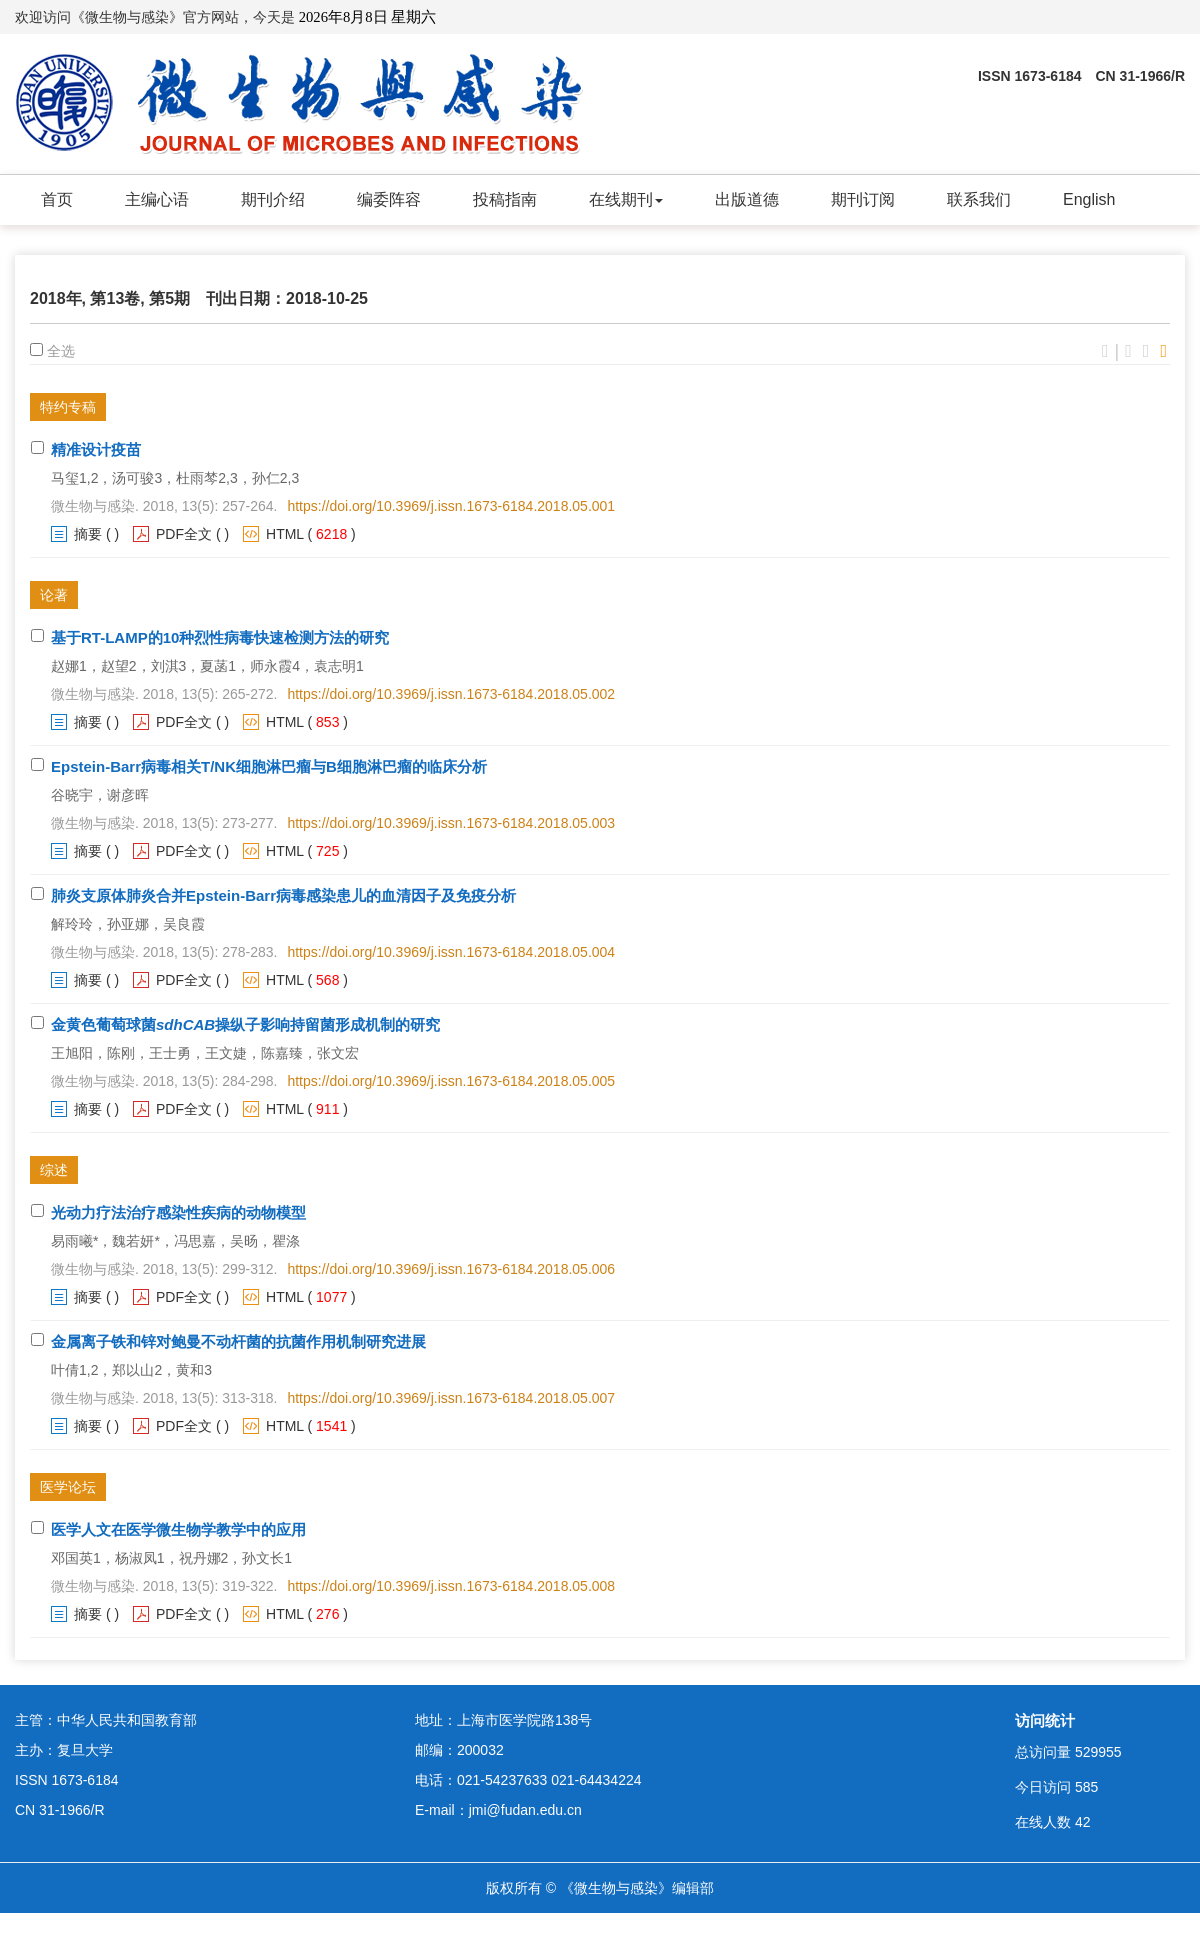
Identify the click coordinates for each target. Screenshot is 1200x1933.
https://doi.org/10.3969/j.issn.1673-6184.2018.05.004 (451, 952)
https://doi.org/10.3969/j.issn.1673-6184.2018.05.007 (451, 1398)
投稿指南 (505, 199)
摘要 (88, 534)
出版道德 (747, 199)
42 (1083, 1822)
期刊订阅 (863, 199)
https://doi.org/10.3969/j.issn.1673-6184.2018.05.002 (451, 694)
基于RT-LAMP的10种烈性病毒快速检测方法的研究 (220, 637)
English (1089, 199)
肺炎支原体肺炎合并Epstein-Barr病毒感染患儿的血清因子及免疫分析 (283, 895)
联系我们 (979, 199)
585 (1086, 1787)
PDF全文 (184, 534)
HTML (285, 534)
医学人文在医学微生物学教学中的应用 (178, 1529)
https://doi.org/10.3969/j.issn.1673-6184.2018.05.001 (451, 506)
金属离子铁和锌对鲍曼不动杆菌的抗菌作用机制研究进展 (238, 1341)
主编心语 (157, 199)
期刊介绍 (273, 199)
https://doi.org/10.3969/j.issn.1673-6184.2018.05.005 (451, 1081)
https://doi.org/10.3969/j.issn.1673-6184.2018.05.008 (451, 1586)
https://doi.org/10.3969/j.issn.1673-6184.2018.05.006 (451, 1269)
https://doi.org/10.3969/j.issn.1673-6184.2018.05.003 (451, 823)
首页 (57, 199)
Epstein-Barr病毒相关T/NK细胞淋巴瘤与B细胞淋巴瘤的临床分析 (269, 766)
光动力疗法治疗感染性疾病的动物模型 (178, 1212)
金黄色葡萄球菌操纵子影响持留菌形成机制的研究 (245, 1024)
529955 (1098, 1752)
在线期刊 (626, 199)
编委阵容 (389, 199)
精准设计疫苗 (96, 449)
